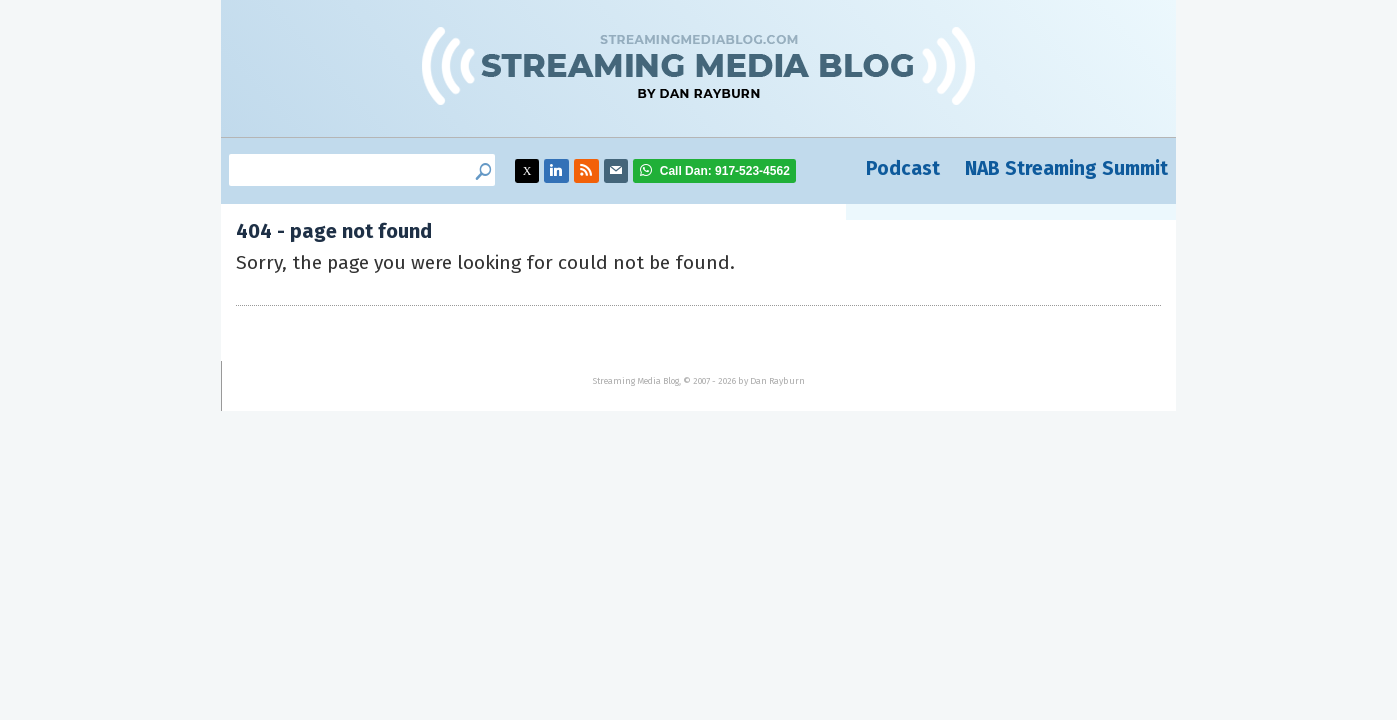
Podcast (903, 168)
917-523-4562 (725, 171)
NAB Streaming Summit (1066, 168)
